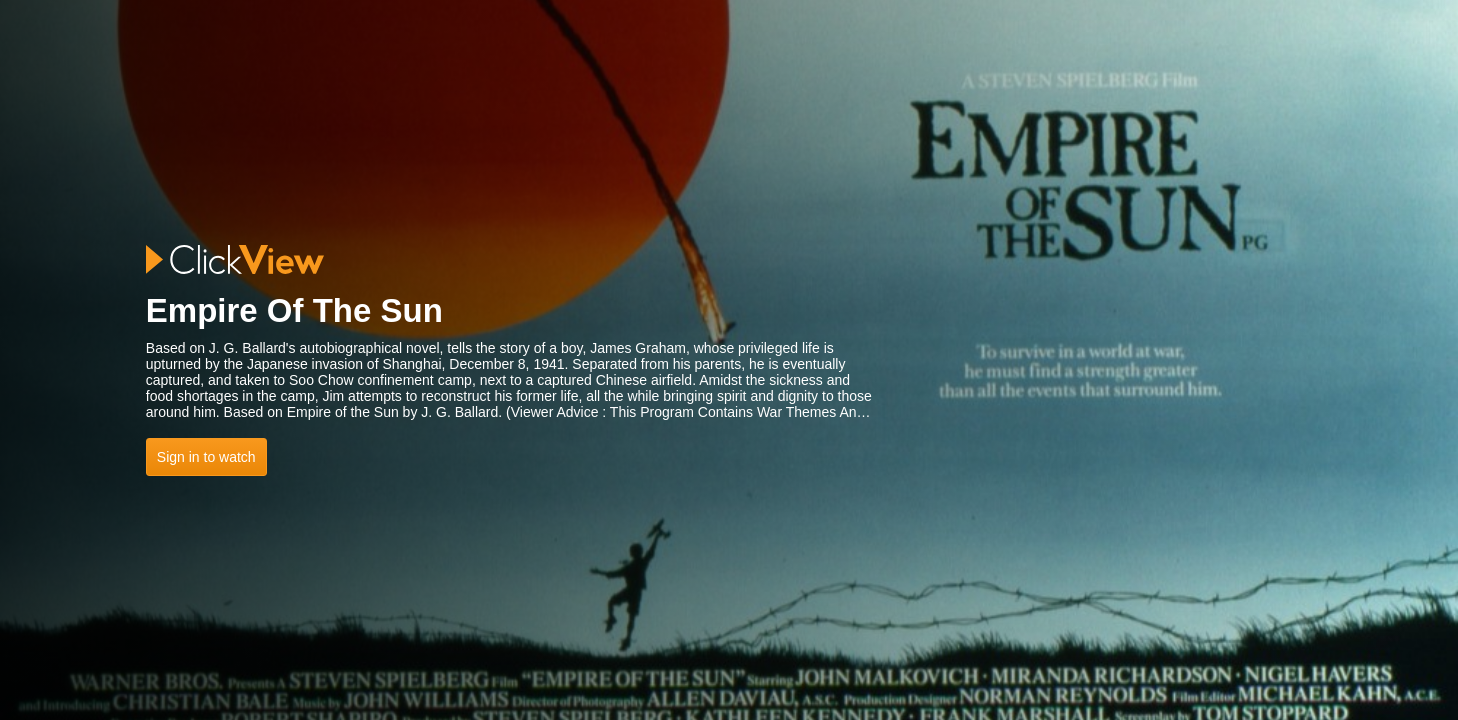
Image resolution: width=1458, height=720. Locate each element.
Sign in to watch (206, 457)
